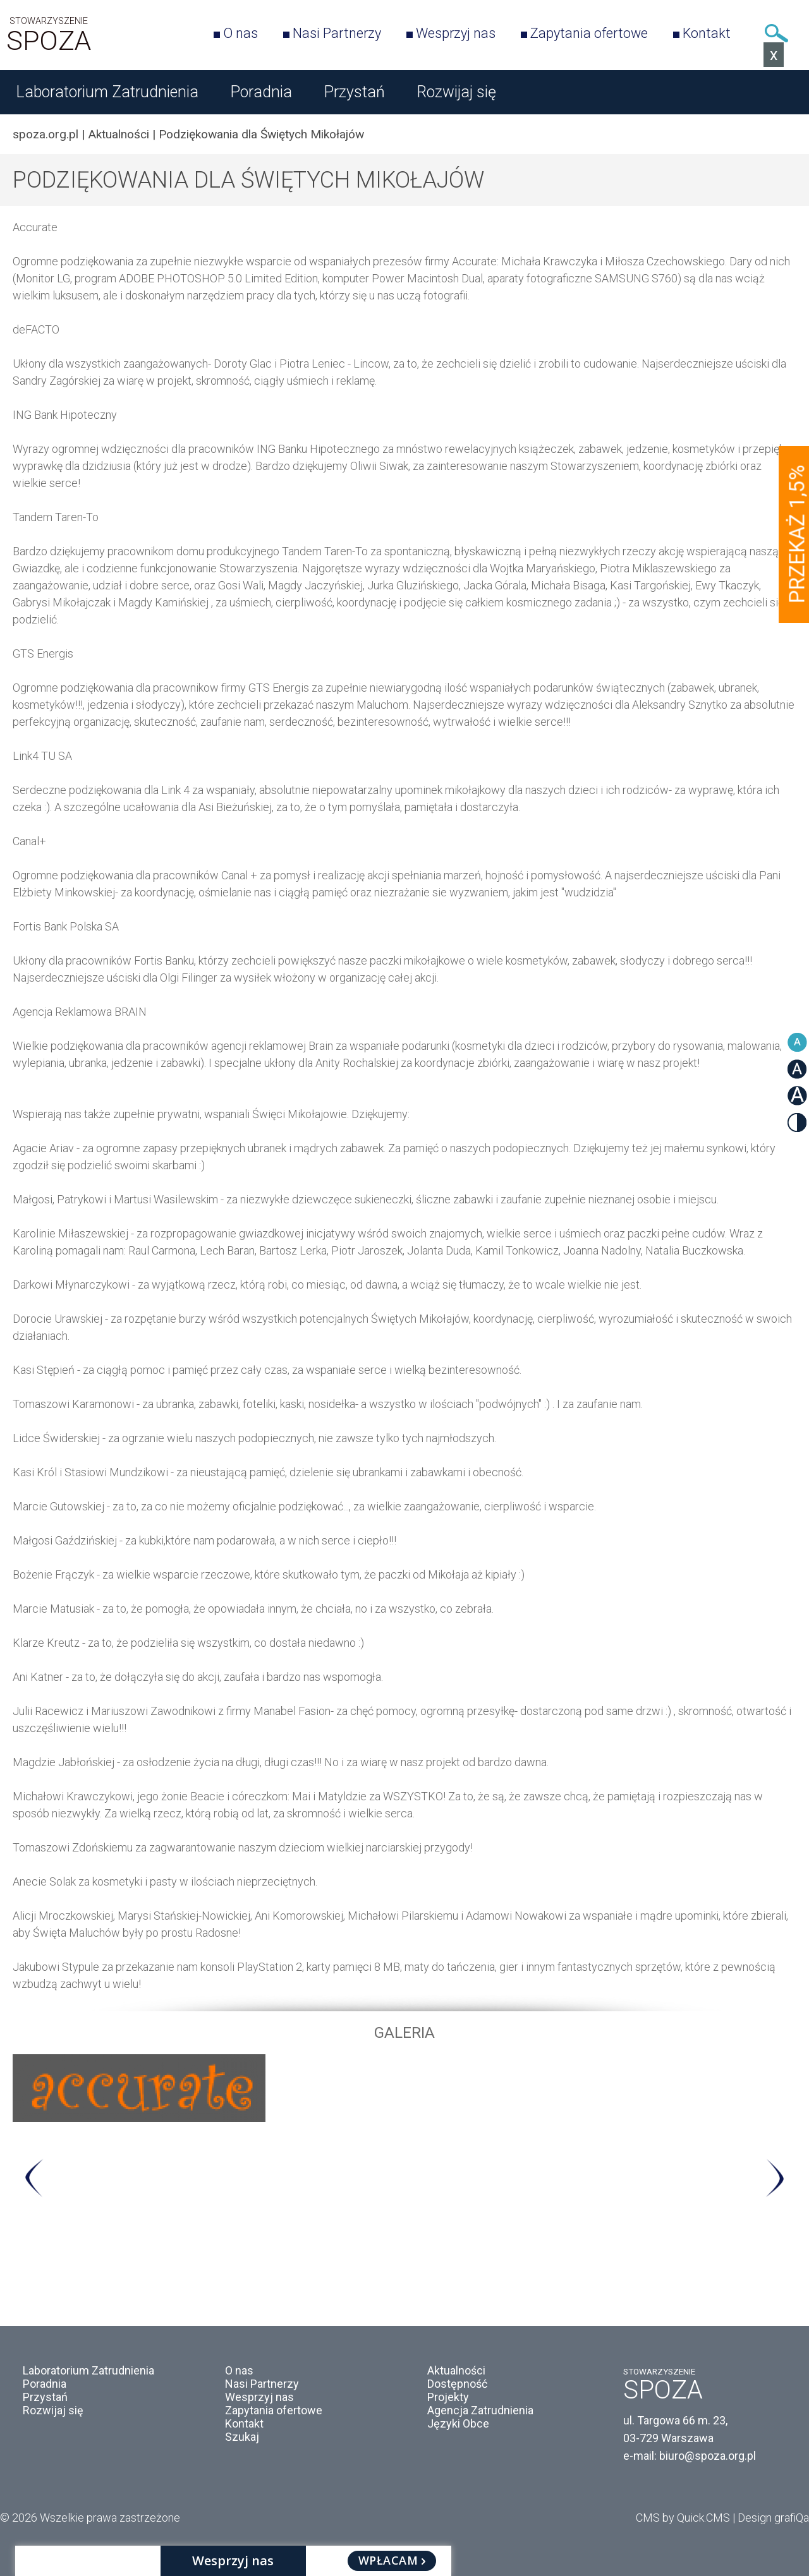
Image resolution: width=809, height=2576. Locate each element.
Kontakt (707, 33)
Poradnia (261, 92)
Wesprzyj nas (456, 33)
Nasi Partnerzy (337, 33)
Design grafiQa (773, 2517)
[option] (404, 2088)
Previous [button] (34, 2178)
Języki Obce (458, 2423)
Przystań (354, 92)
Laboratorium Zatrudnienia (107, 92)
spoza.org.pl (45, 134)
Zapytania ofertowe (589, 33)
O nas (240, 33)
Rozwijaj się (456, 92)
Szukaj (776, 33)
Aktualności (118, 134)
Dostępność (457, 2383)
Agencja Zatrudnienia (480, 2410)
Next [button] (774, 2178)
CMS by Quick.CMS (683, 2517)
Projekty (448, 2397)
